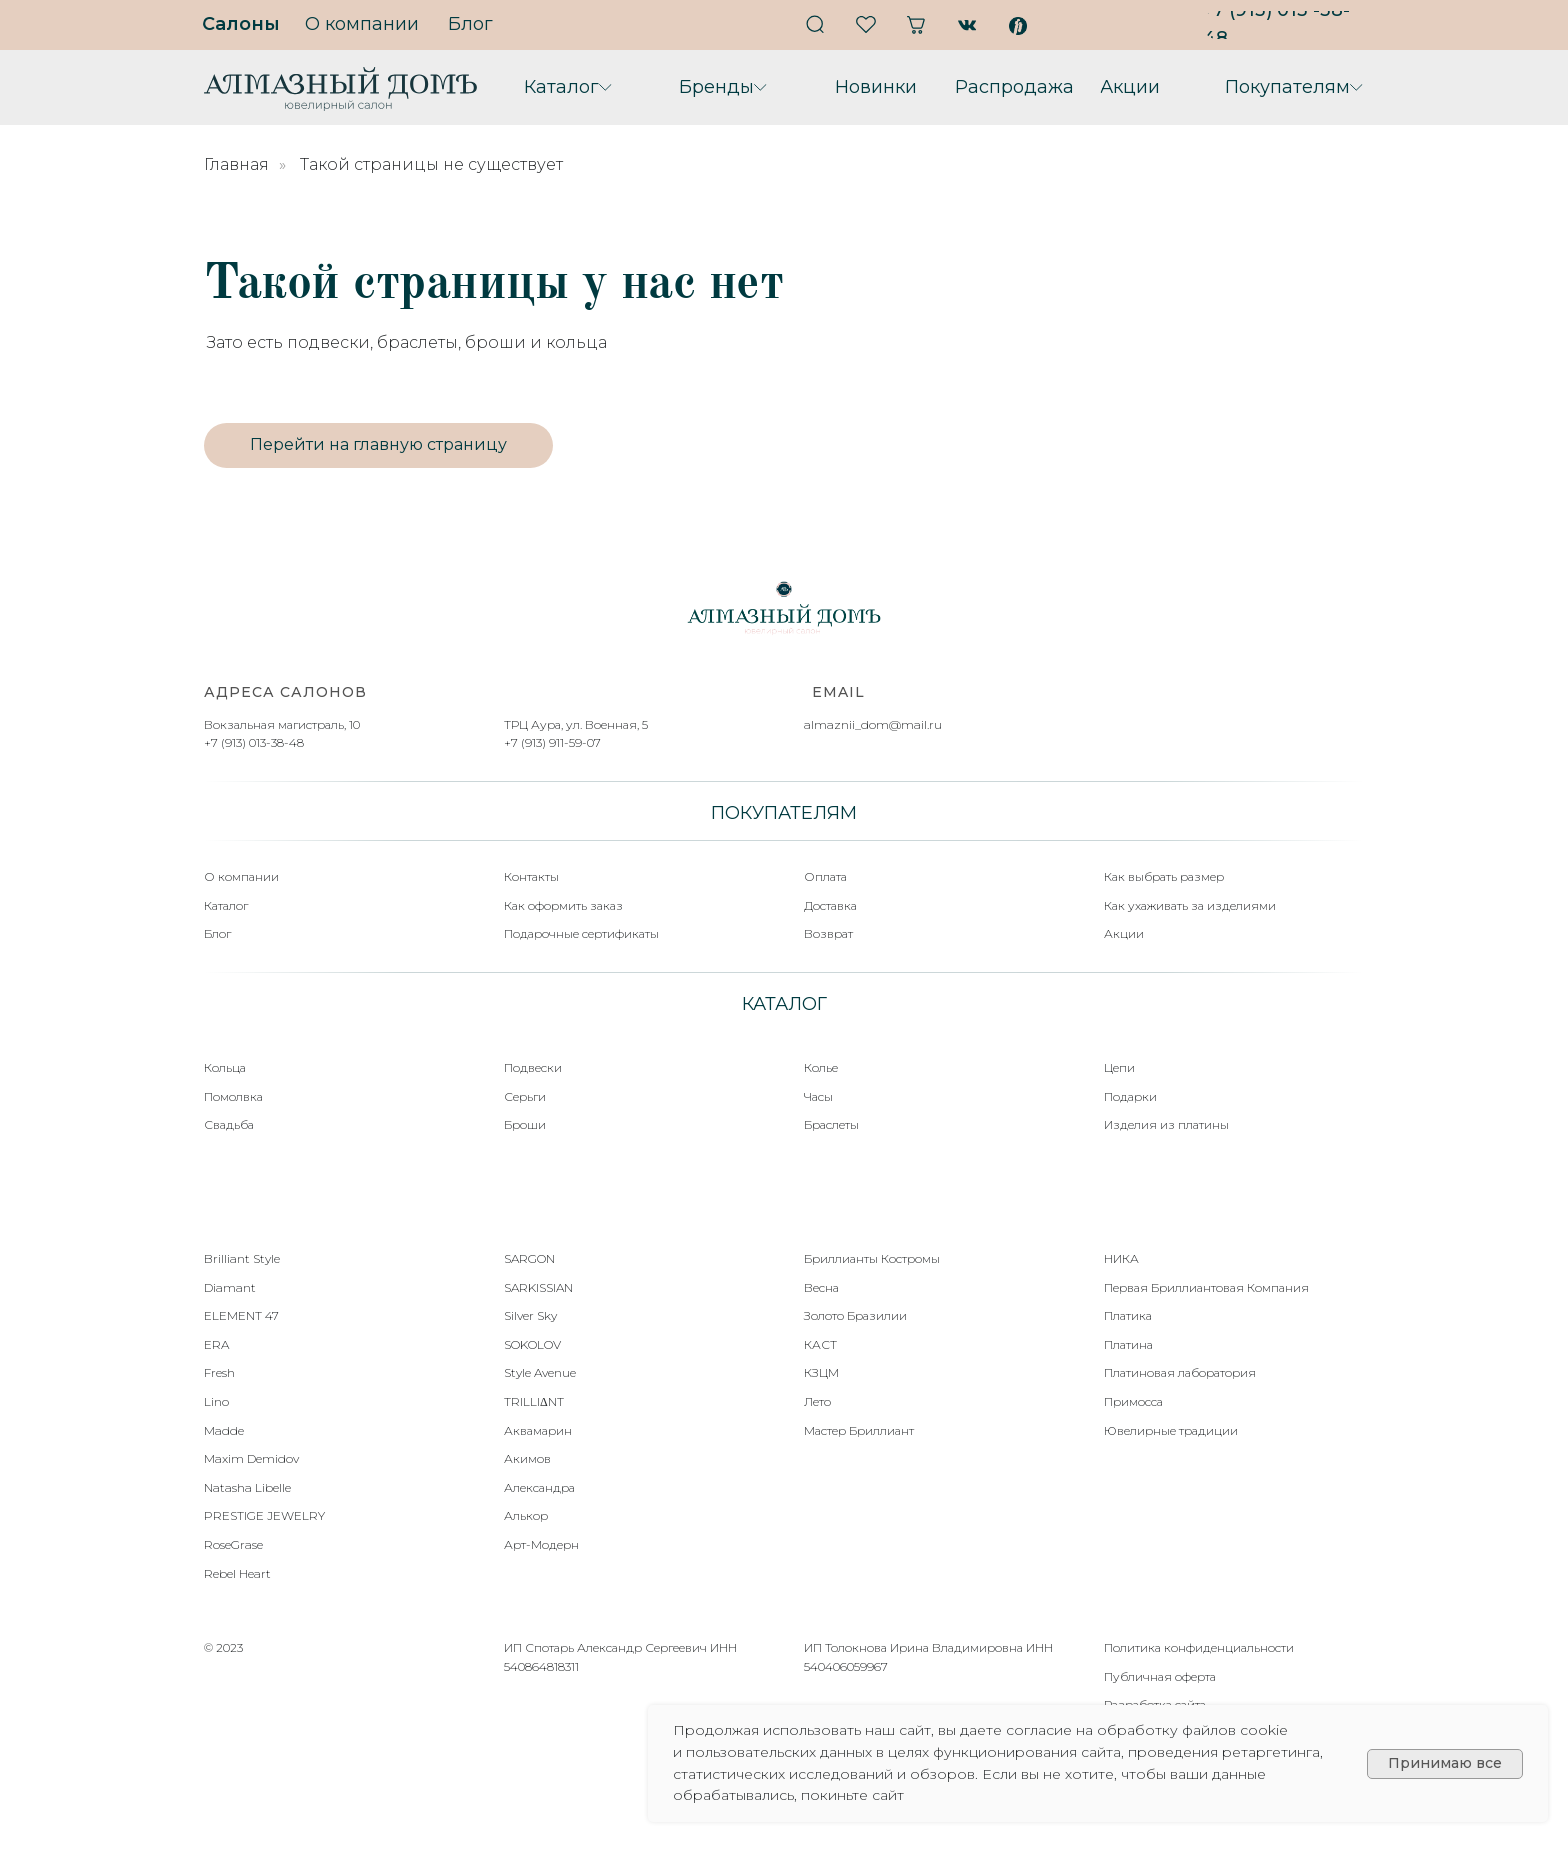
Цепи (1119, 1067)
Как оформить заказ (563, 905)
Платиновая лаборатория (1180, 1372)
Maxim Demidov (251, 1458)
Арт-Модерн (541, 1544)
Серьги (525, 1096)
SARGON (529, 1258)
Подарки (1130, 1096)
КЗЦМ (821, 1372)
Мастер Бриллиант (859, 1430)
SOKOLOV (532, 1344)
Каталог (226, 905)
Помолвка (233, 1096)
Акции (1124, 933)
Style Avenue (540, 1372)
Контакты (531, 876)
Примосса (1133, 1401)
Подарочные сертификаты (581, 933)
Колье (821, 1067)
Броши (525, 1124)
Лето (817, 1401)
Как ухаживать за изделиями (1190, 905)
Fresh (219, 1372)
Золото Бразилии (855, 1315)
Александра (539, 1487)
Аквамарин (538, 1430)
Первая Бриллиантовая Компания (1206, 1287)
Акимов (527, 1458)
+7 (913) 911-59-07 (552, 742)
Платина (1128, 1344)
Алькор (526, 1515)
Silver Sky (530, 1315)
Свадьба (229, 1124)
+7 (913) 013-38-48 (254, 742)
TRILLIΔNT (534, 1401)
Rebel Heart (237, 1573)
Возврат (828, 933)
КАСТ (820, 1344)
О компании (241, 876)
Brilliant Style (242, 1258)
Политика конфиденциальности (1199, 1647)
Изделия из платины (1166, 1124)
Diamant (230, 1287)
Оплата (825, 876)
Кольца (225, 1067)
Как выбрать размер (1164, 876)
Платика (1128, 1315)
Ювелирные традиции (1171, 1430)
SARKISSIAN (538, 1287)
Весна (821, 1287)
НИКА (1121, 1258)
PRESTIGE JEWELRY (264, 1515)
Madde (224, 1430)
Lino (216, 1401)
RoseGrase (233, 1544)
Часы (818, 1096)
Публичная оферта (1160, 1676)
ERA (216, 1344)
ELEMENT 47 (241, 1315)
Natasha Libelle (247, 1487)
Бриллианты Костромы (872, 1258)
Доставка (830, 905)
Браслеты (831, 1124)
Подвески (533, 1067)
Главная (236, 164)
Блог (217, 933)
